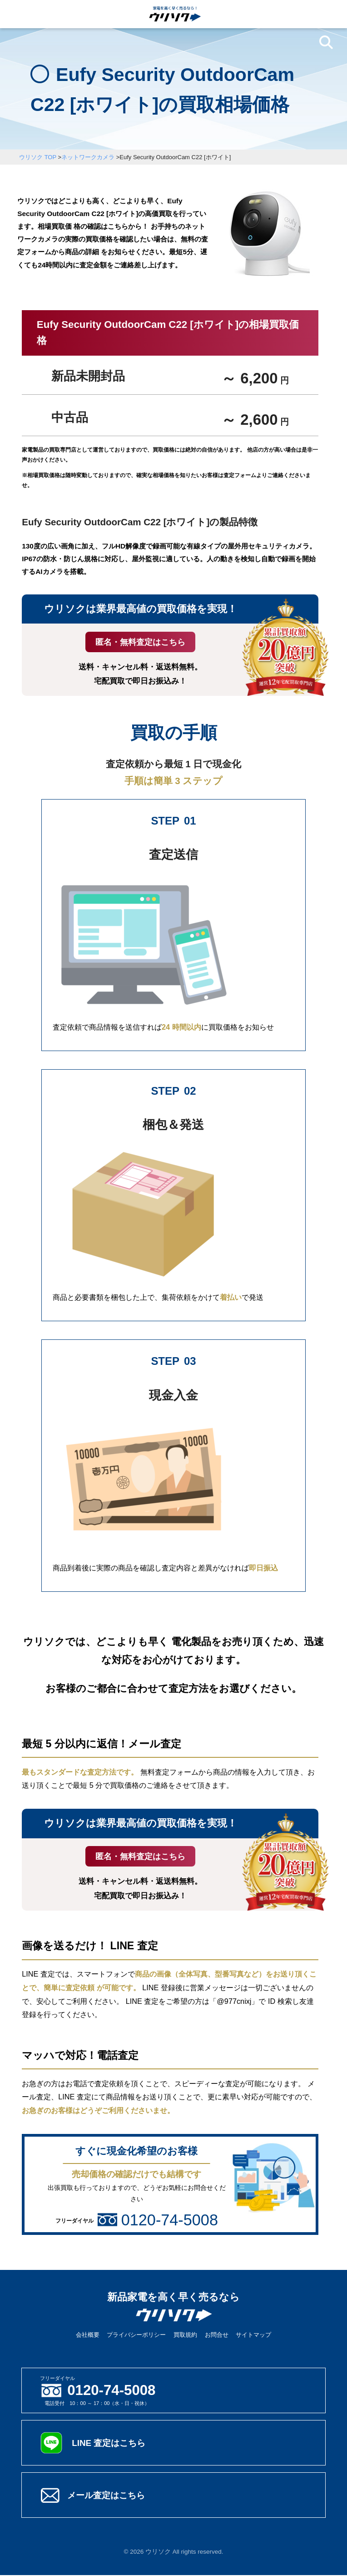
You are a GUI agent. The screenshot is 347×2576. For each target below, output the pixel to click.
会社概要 (87, 2335)
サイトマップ (253, 2335)
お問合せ (216, 2335)
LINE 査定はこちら (110, 2444)
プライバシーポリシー (136, 2335)
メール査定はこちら (108, 2496)
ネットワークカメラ (87, 157)
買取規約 (185, 2335)
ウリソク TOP (37, 157)
